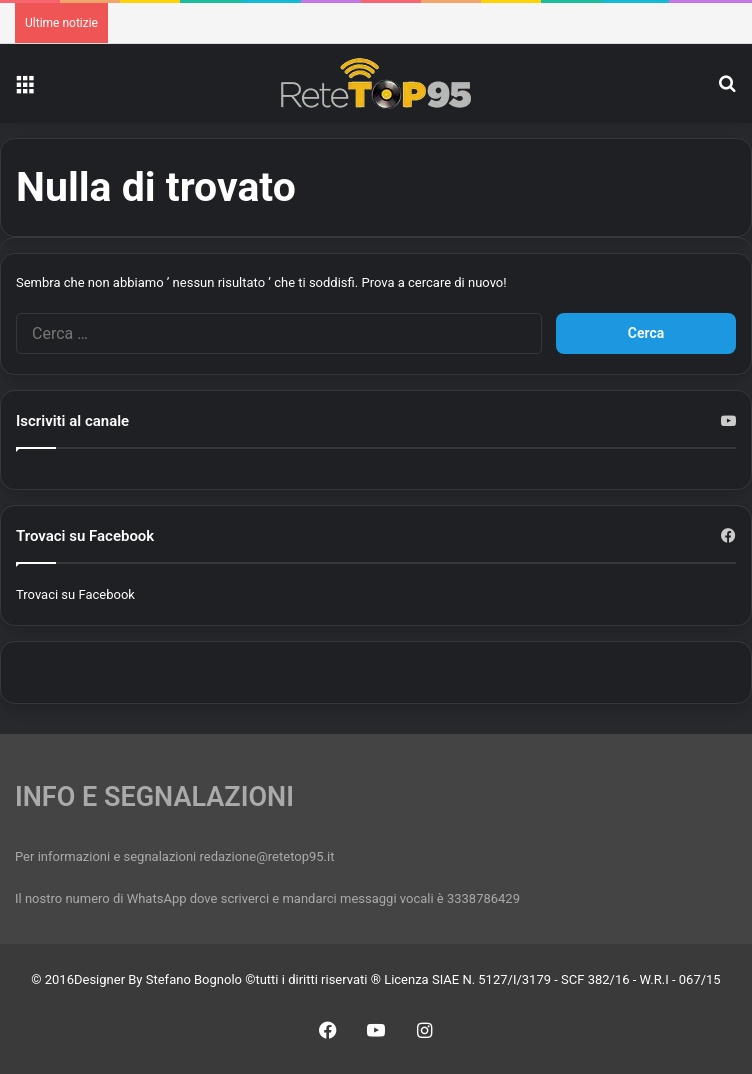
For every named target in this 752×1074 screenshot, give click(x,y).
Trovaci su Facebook (75, 594)
